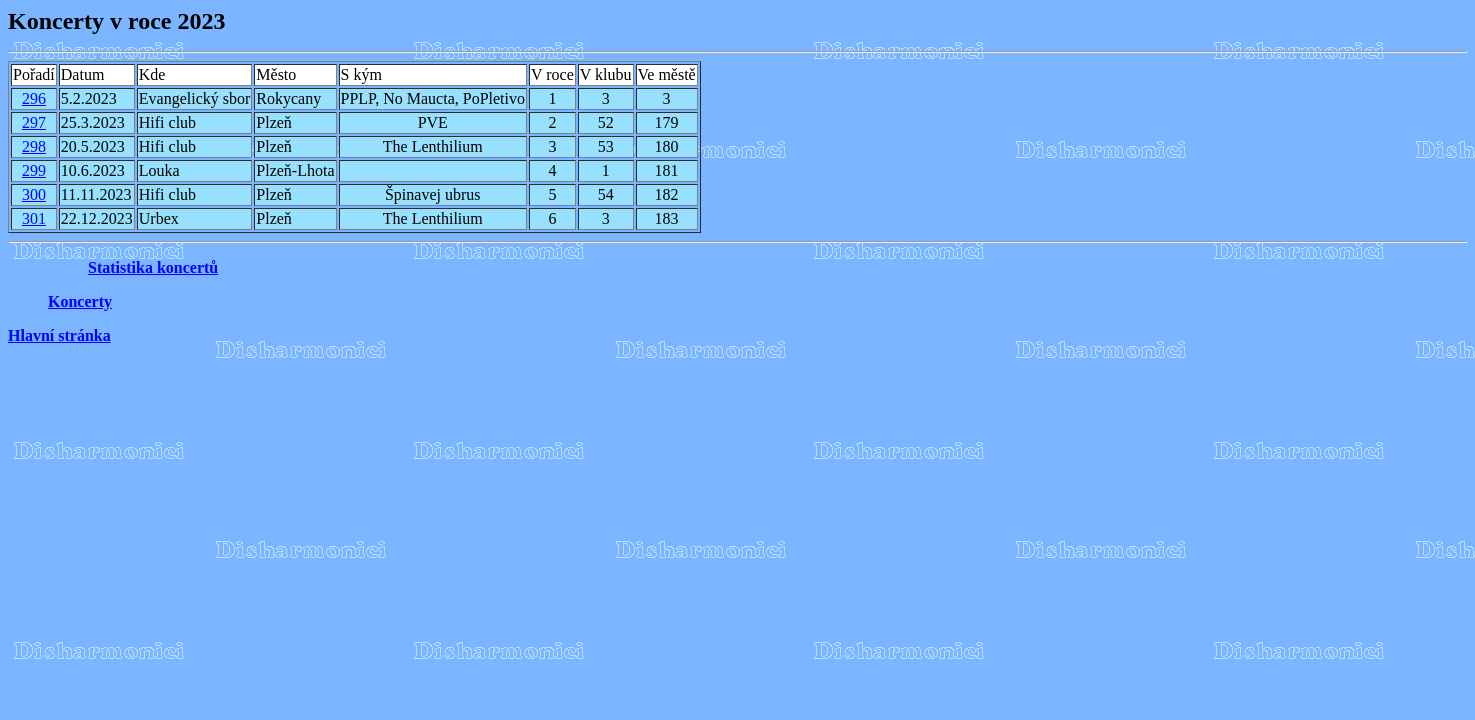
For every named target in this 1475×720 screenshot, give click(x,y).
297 (34, 122)
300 (34, 194)
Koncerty (80, 301)
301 (34, 218)
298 (34, 146)
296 (34, 98)
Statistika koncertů (153, 267)
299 (34, 170)
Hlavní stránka (59, 335)
